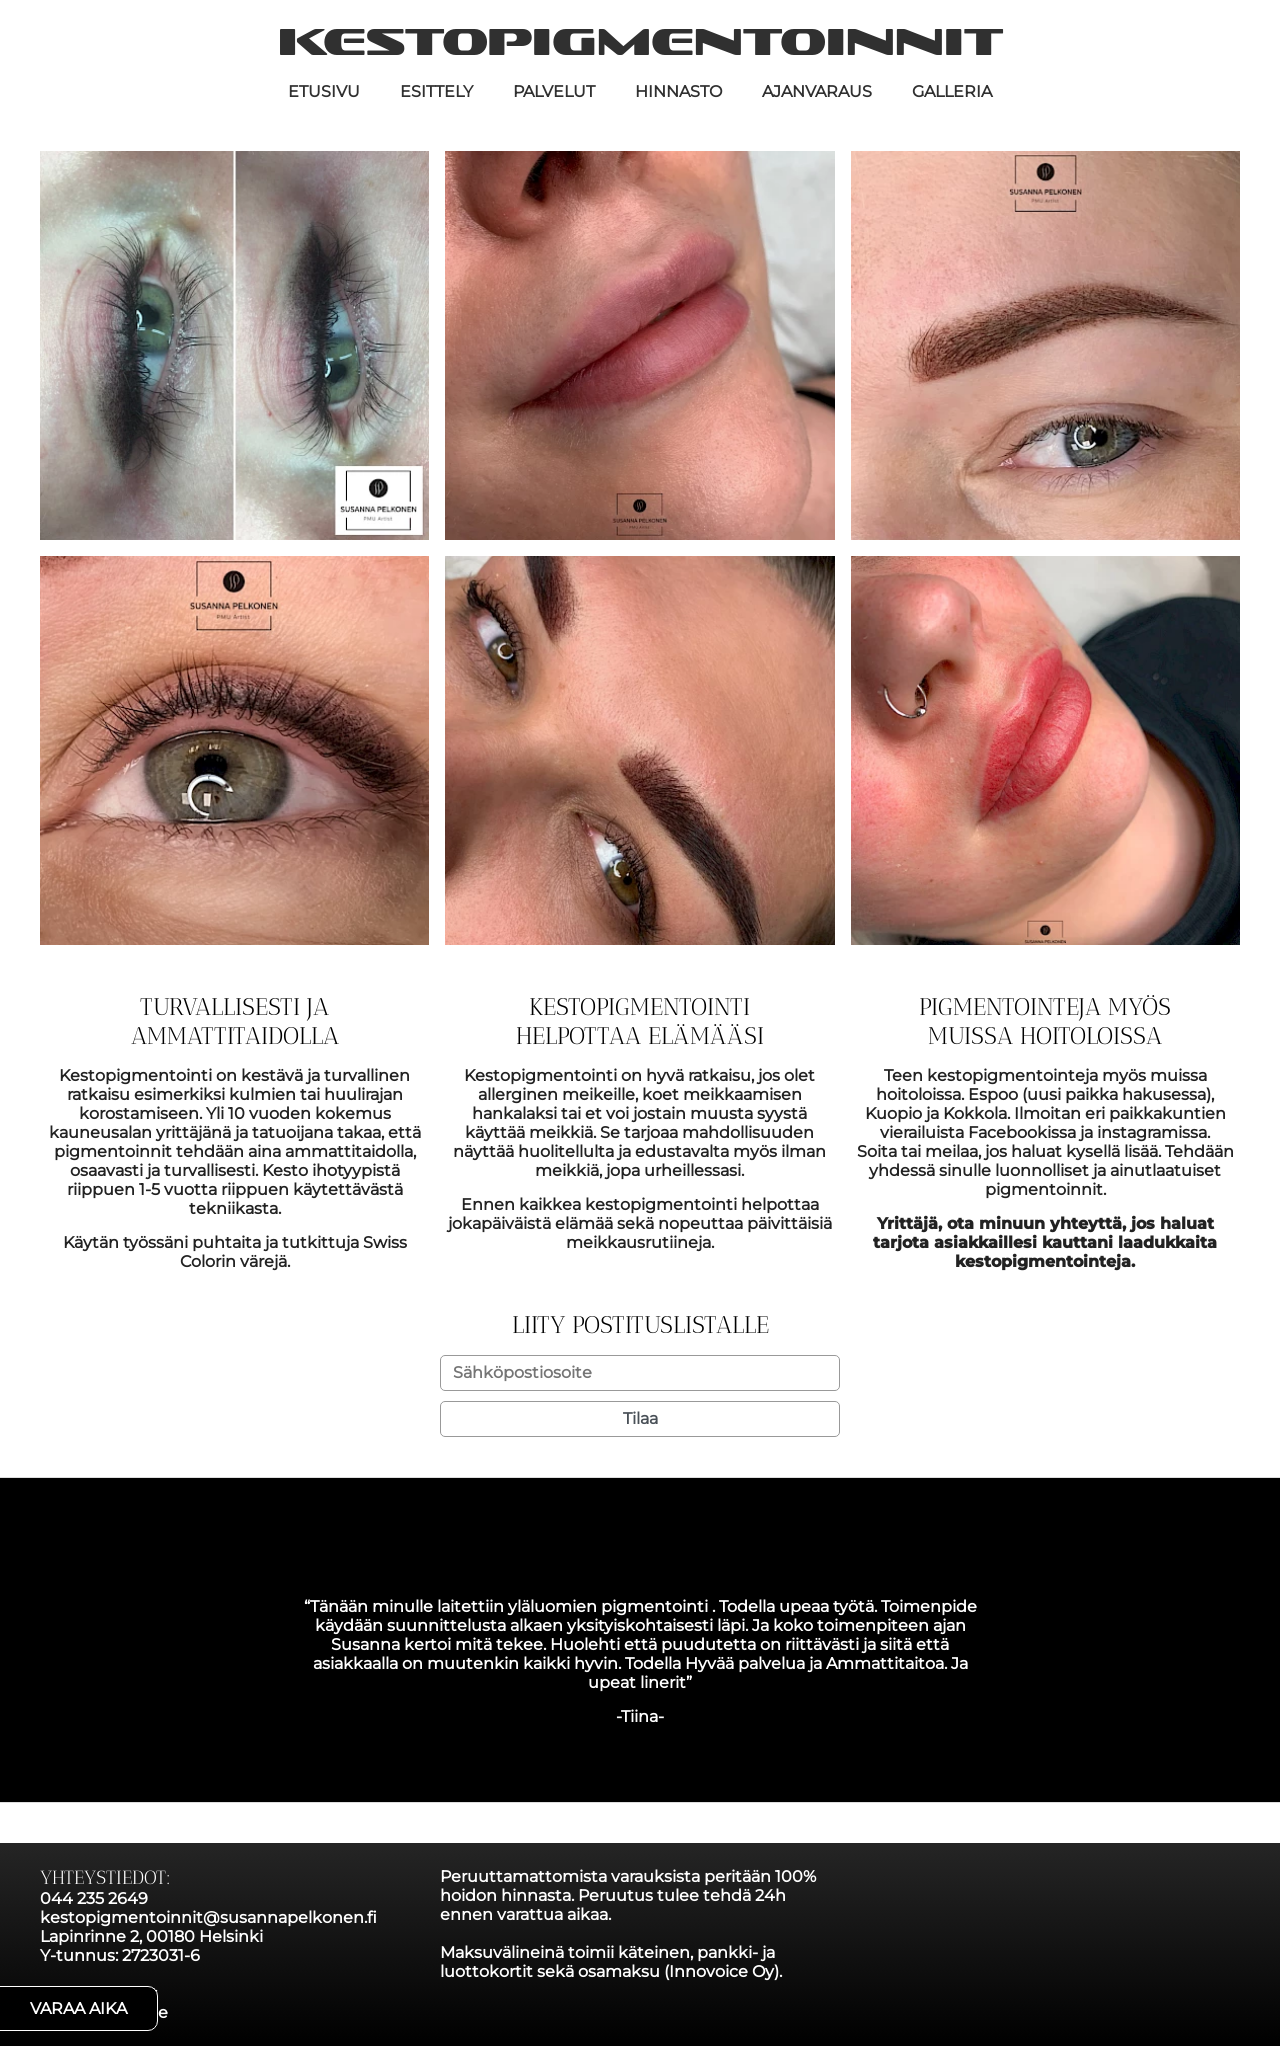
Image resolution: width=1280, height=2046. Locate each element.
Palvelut (554, 91)
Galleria (952, 91)
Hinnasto (678, 91)
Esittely (436, 91)
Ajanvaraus (817, 91)
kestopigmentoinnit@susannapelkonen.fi (208, 1917)
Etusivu (324, 91)
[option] (640, 1662)
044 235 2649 (94, 1898)
